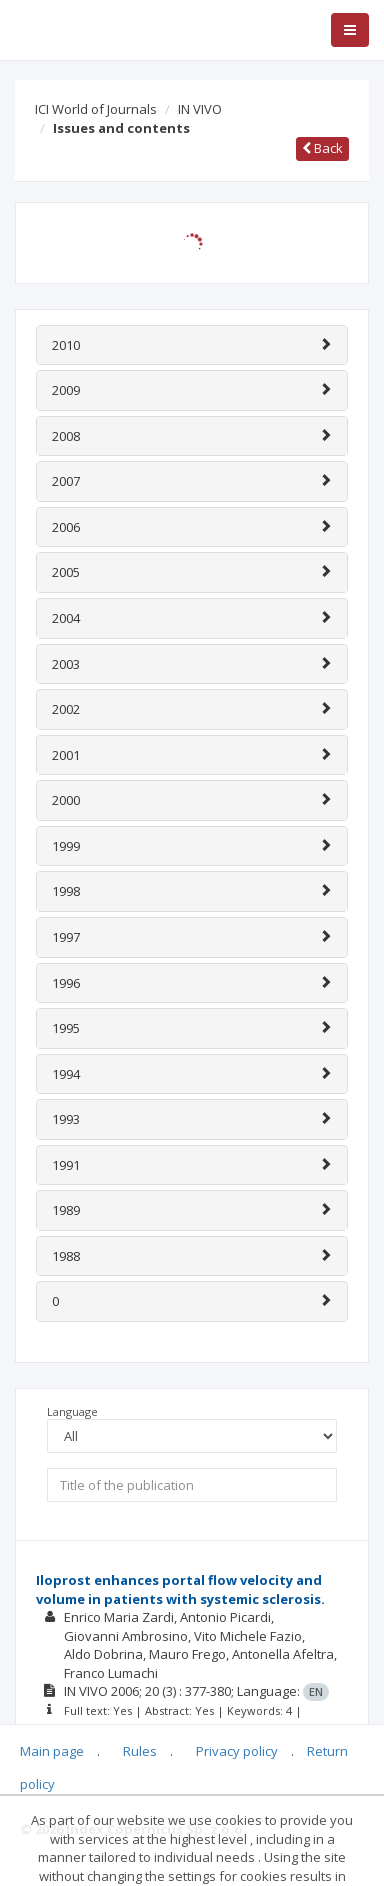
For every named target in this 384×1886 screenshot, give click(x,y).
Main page (52, 1751)
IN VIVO (200, 109)
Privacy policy (237, 1751)
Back (322, 148)
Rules (140, 1751)
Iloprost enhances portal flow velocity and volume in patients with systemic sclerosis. (180, 1589)
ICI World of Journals (96, 109)
